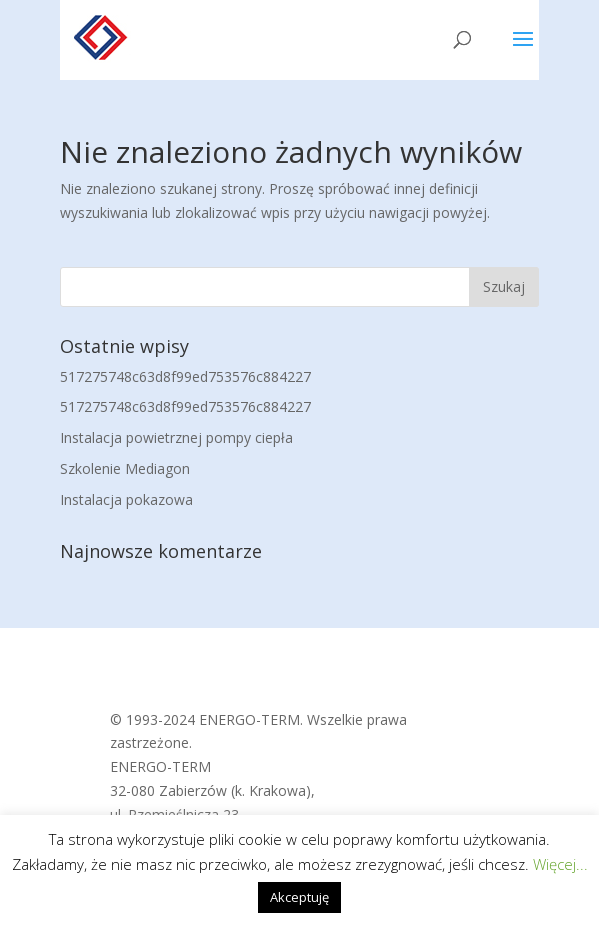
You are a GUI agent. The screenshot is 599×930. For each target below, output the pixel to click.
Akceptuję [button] (299, 897)
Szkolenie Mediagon (125, 468)
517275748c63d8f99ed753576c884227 (185, 376)
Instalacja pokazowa (126, 499)
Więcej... (560, 864)
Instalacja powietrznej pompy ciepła (176, 437)
